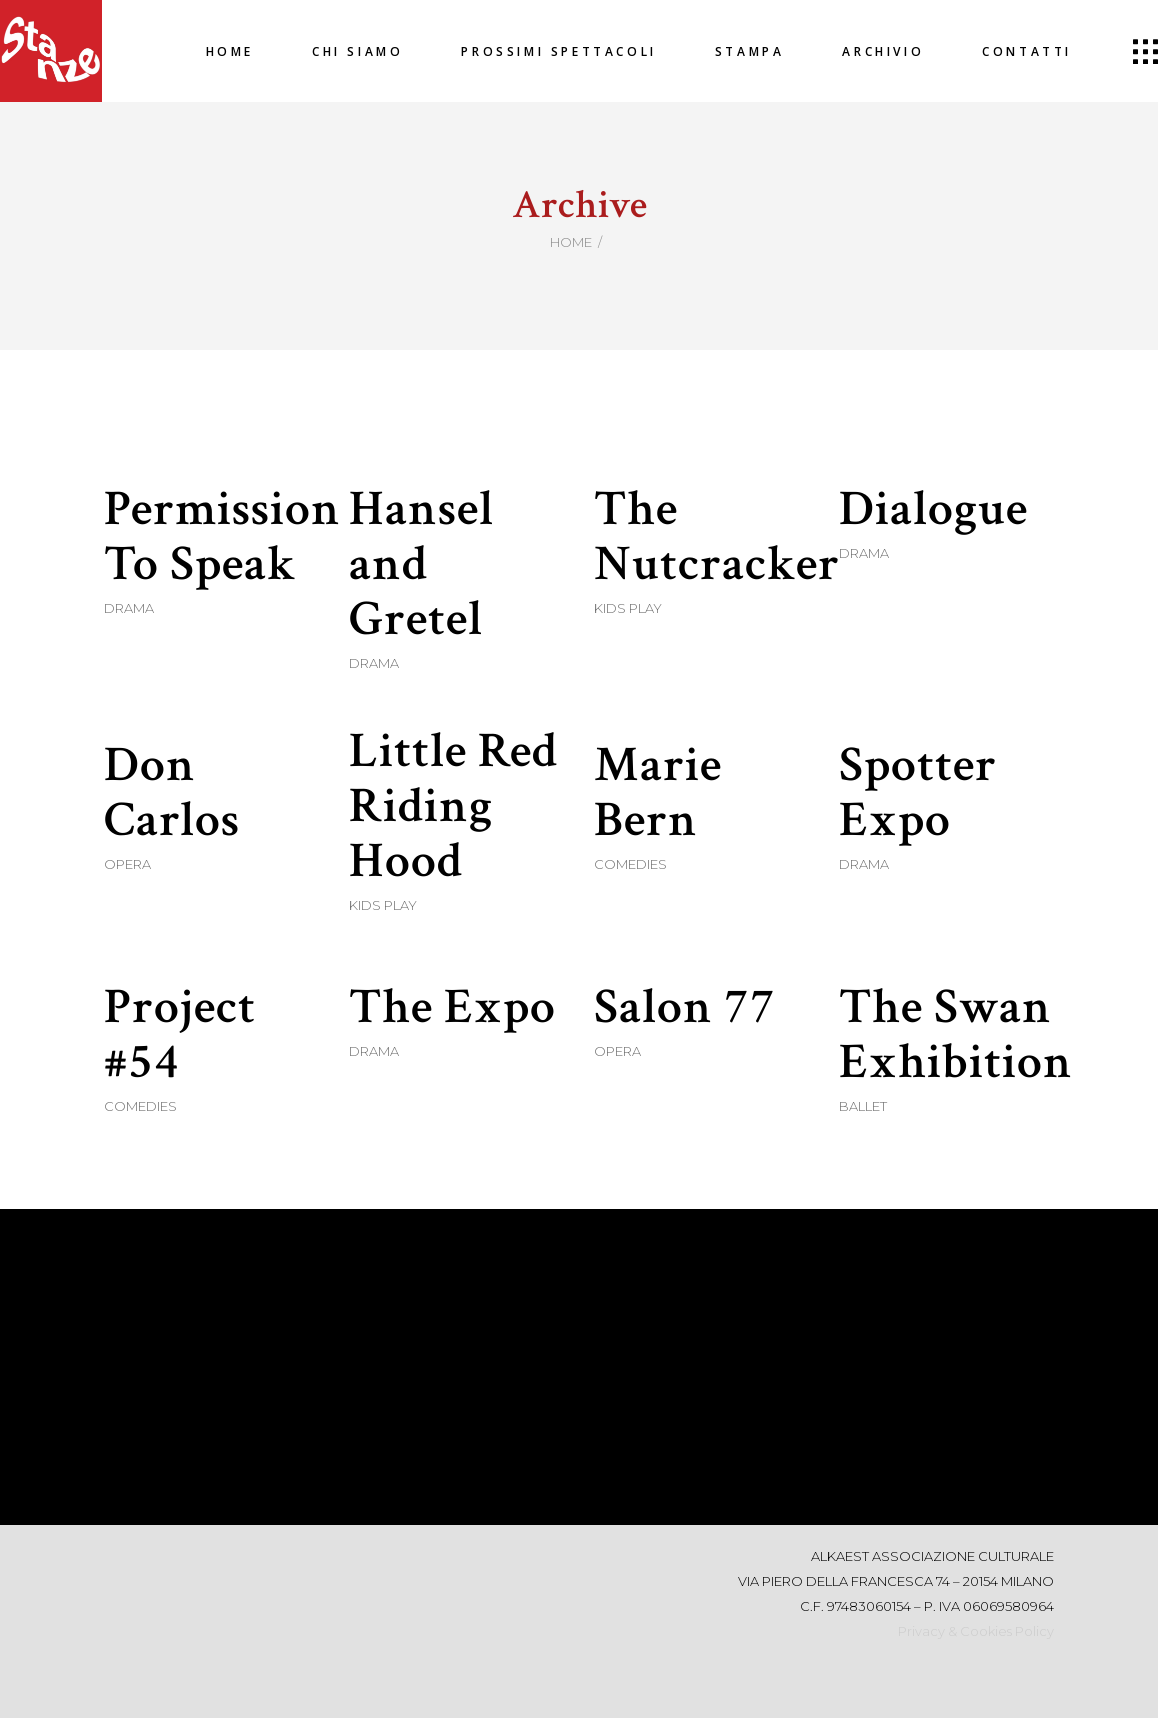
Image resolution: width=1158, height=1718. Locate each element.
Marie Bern (658, 793)
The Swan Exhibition (956, 1035)
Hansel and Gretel (421, 564)
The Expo (452, 1007)
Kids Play (628, 608)
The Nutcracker (717, 537)
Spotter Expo (918, 793)
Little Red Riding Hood (453, 806)
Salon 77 (685, 1007)
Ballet (863, 1106)
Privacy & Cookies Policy (976, 1631)
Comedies (630, 864)
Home (571, 242)
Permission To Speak (222, 537)
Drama (129, 608)
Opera (127, 864)
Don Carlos (172, 793)
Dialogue (933, 509)
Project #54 (180, 1035)
